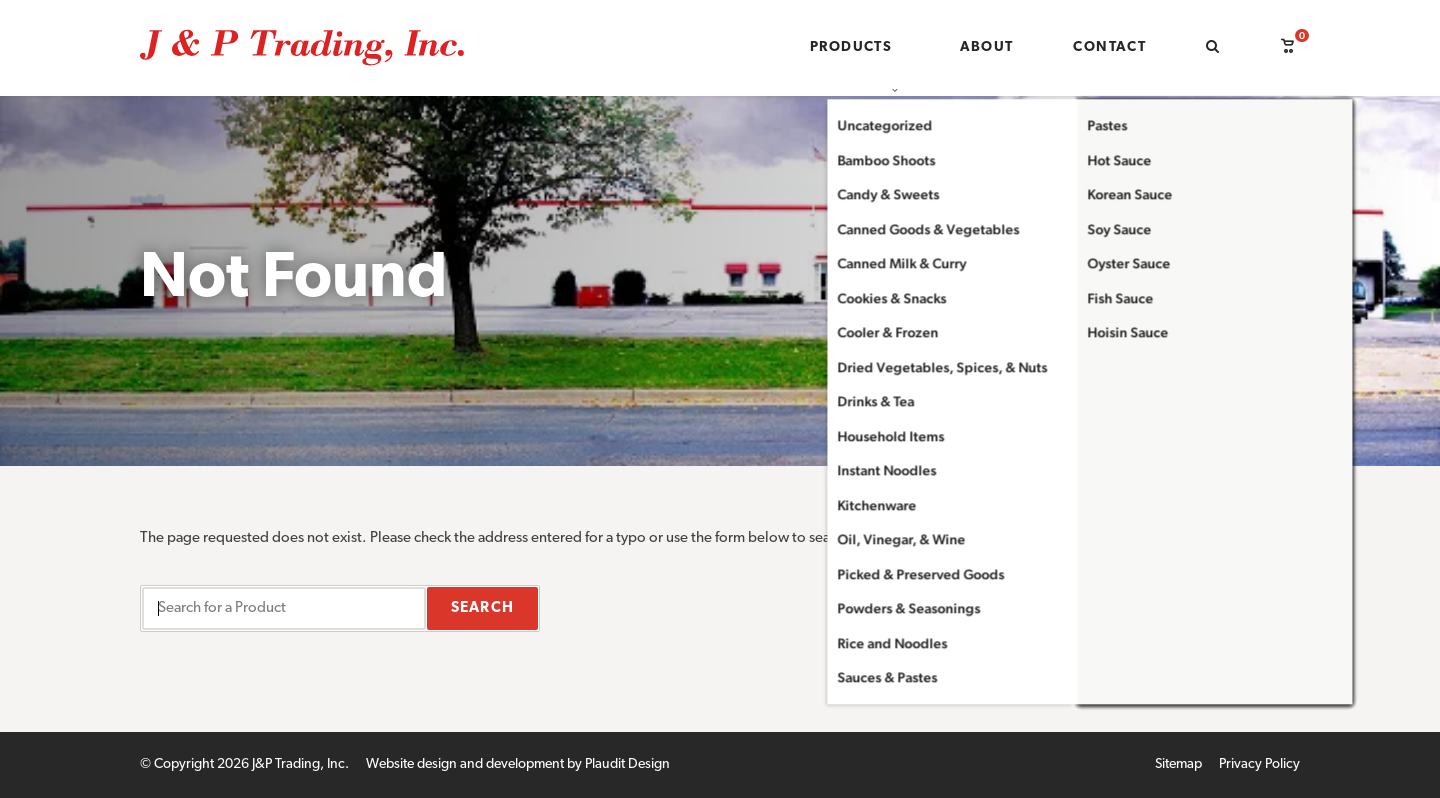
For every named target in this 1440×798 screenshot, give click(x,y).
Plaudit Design (627, 764)
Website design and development (465, 764)
